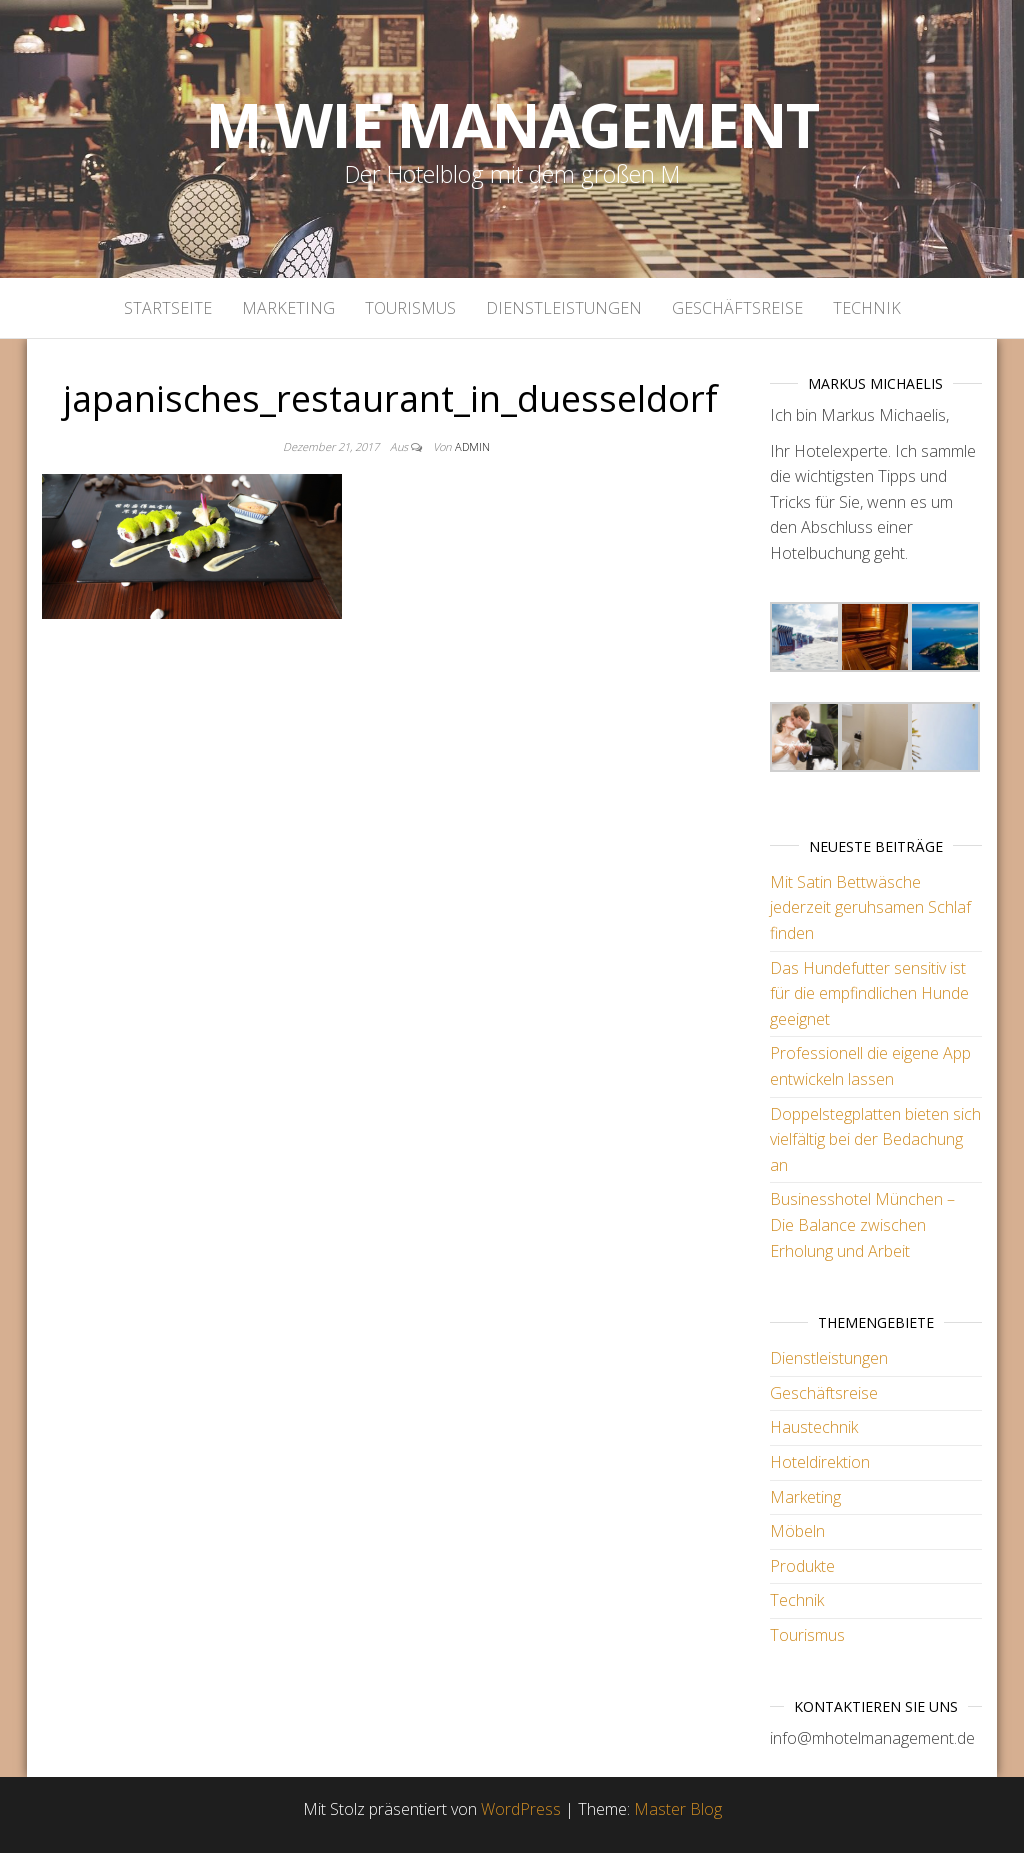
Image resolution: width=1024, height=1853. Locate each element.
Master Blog (678, 1809)
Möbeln (797, 1531)
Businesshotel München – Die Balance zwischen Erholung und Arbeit (862, 1224)
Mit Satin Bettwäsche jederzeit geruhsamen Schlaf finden (870, 907)
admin (472, 446)
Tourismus (410, 308)
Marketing (288, 308)
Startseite (168, 308)
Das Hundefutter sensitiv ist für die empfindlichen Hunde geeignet (869, 993)
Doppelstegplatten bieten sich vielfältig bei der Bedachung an (875, 1139)
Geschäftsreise (737, 308)
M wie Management (512, 125)
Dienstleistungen (564, 308)
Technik (867, 308)
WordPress (521, 1809)
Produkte (802, 1566)
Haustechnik (814, 1427)
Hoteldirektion (820, 1462)
